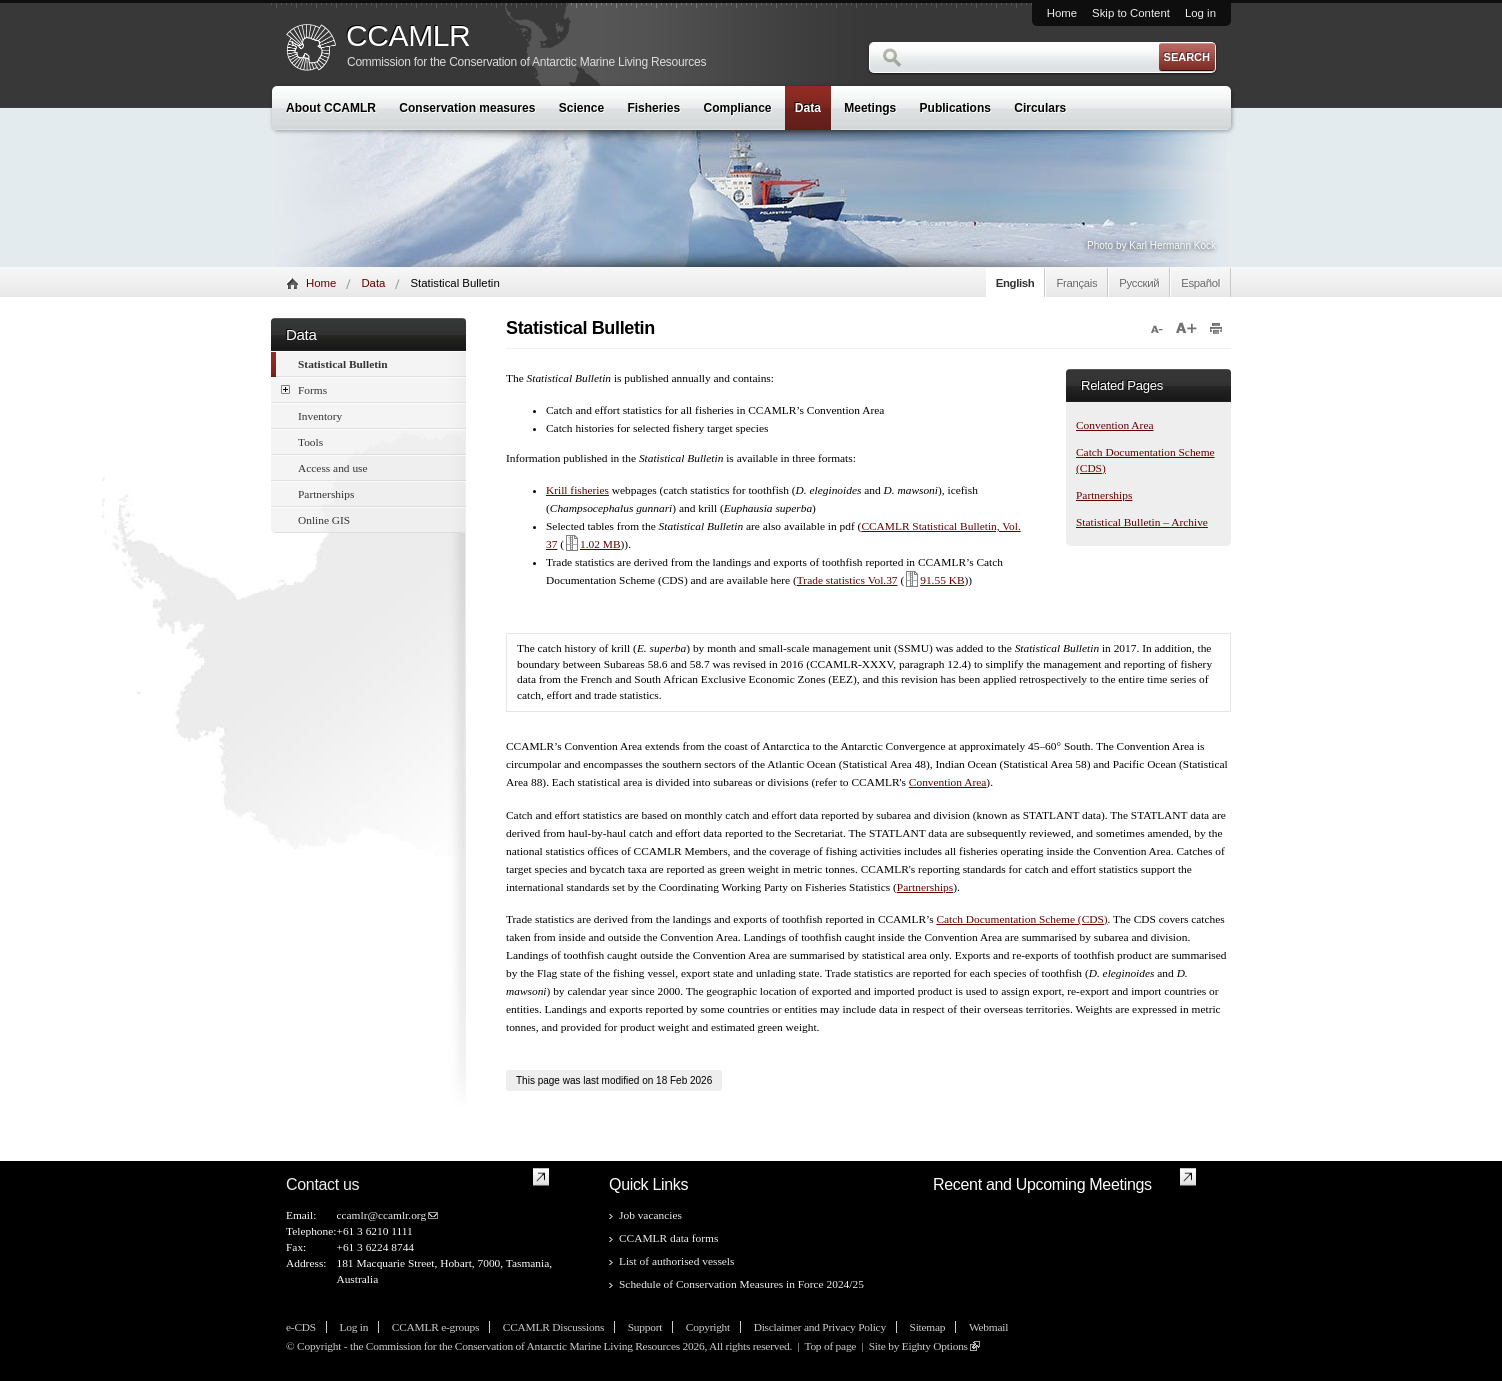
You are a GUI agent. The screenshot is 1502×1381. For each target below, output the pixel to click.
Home (1062, 13)
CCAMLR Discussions (553, 1327)
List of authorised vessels (676, 1261)
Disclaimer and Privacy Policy (820, 1327)
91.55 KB (934, 580)
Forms (304, 389)
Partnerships (326, 494)
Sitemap (928, 1327)
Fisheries (653, 108)
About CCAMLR (331, 108)
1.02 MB (592, 544)
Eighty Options (935, 1346)
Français (1076, 283)
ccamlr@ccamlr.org (381, 1215)
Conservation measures (467, 108)
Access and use (333, 468)
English (1015, 283)
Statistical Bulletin (343, 364)
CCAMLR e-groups (435, 1327)
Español (1200, 283)
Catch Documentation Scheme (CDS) (1021, 919)
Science (581, 108)
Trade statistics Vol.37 (847, 580)
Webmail (988, 1327)
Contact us (322, 1184)
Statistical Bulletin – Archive (1142, 522)
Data (808, 108)
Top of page (830, 1346)
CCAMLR (408, 36)
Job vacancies (650, 1215)
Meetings (870, 108)
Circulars (1040, 108)
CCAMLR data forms (668, 1238)
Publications (955, 108)
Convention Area (1115, 425)
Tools (310, 442)
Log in (1200, 13)
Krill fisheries (577, 490)
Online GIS (324, 520)
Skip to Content (1131, 13)
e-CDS (301, 1327)
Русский (1139, 283)
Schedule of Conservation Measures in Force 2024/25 (741, 1284)
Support (645, 1327)
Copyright (708, 1327)
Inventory (320, 416)
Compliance (738, 108)
